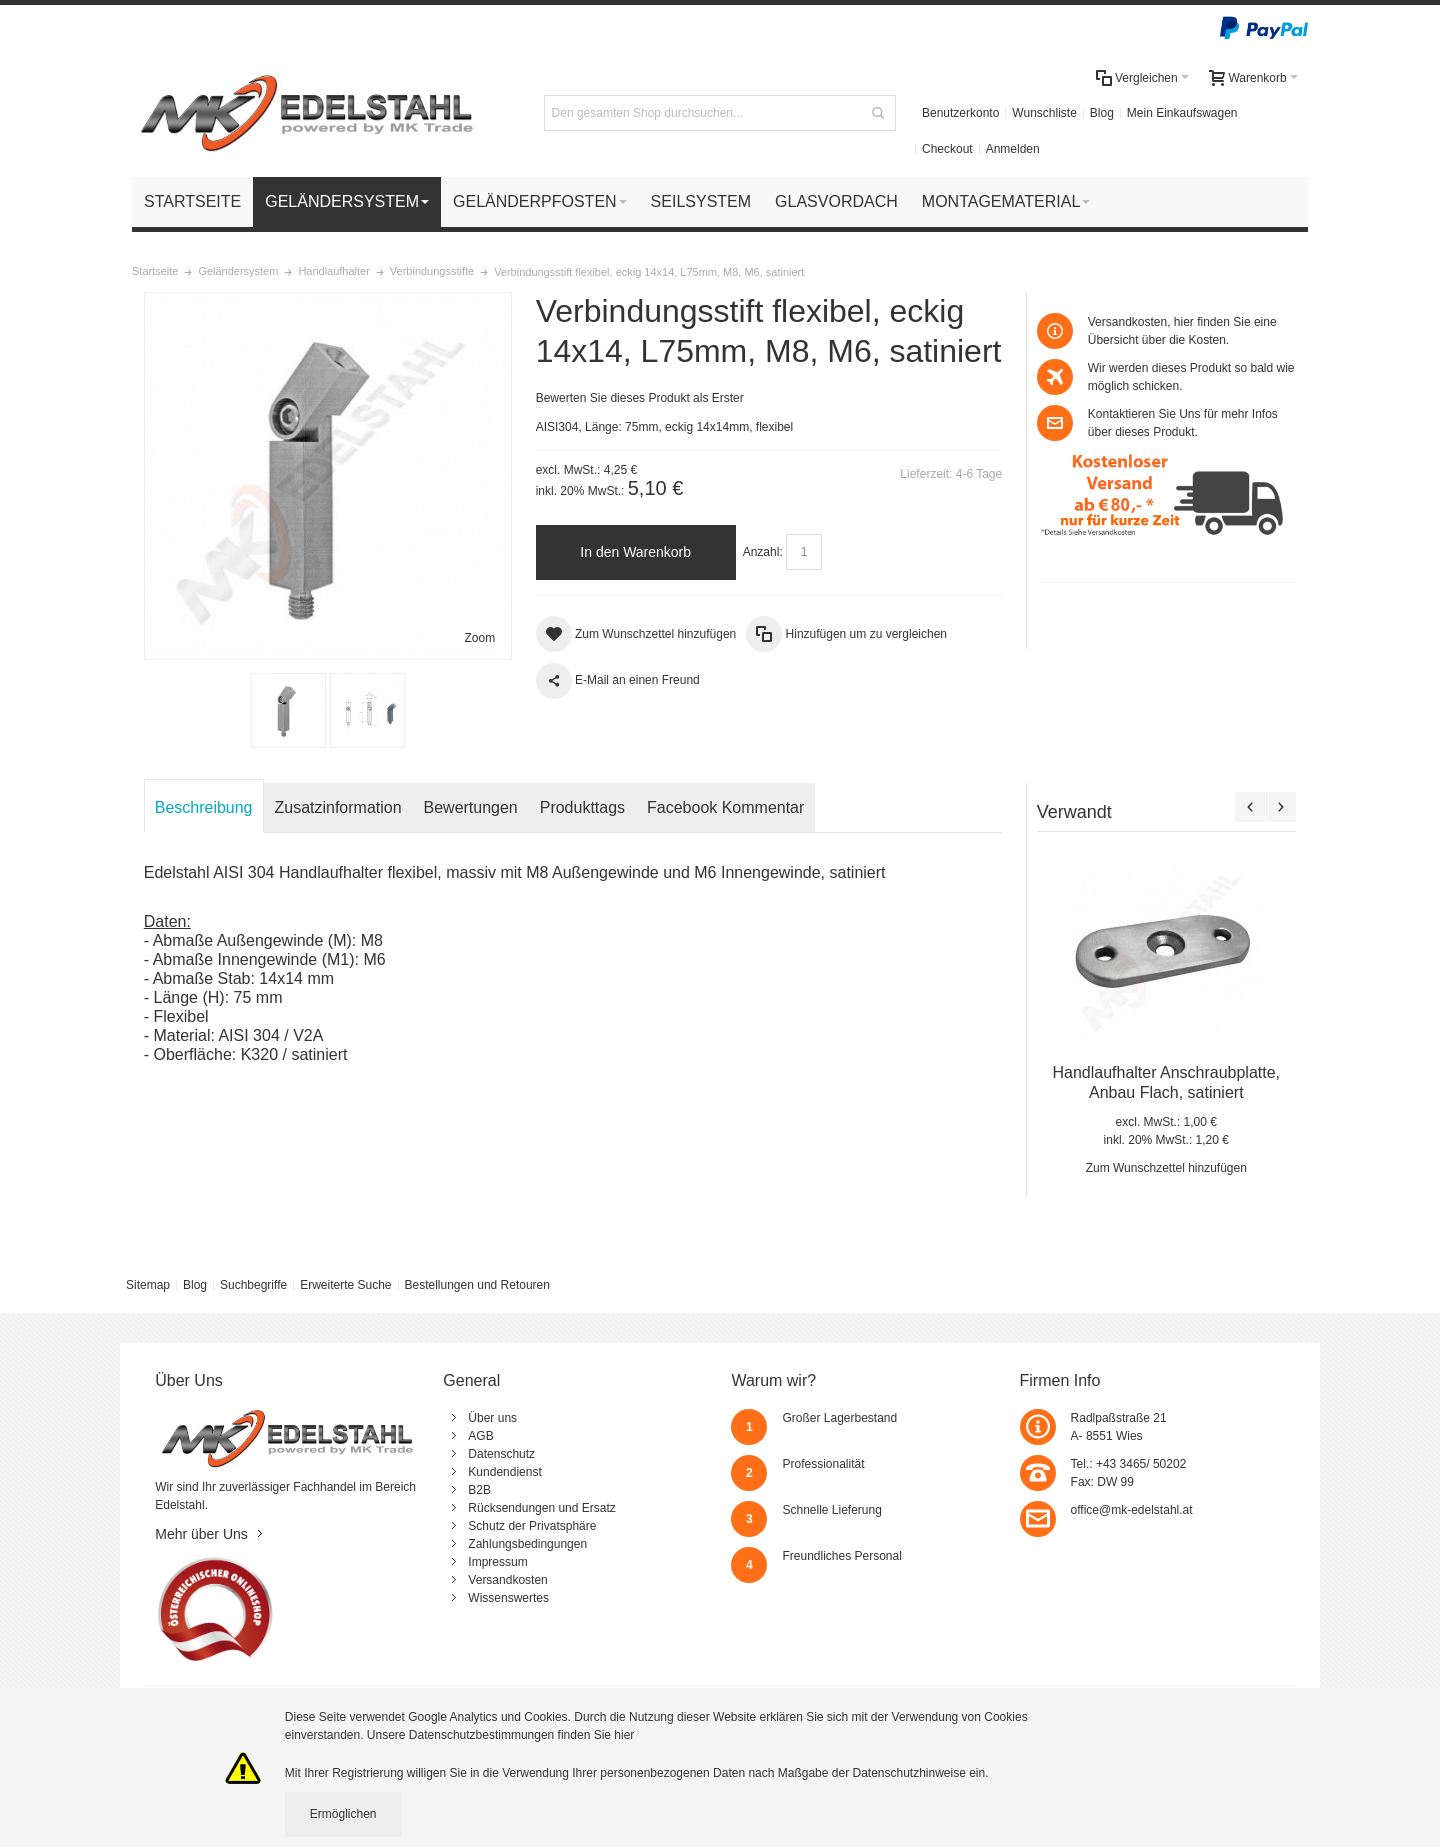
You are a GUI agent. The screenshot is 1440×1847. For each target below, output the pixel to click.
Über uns (492, 1418)
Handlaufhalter (333, 271)
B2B (479, 1490)
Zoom (480, 638)
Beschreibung (204, 807)
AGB (480, 1436)
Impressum (497, 1562)
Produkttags (582, 807)
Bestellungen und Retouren (476, 1285)
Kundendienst (504, 1472)
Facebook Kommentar (725, 807)
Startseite (155, 271)
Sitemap (148, 1285)
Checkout (947, 149)
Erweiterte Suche (345, 1285)
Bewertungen (471, 807)
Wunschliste (1044, 113)
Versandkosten (507, 1580)
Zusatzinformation (338, 807)
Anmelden (1013, 149)
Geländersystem (238, 271)
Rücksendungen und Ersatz (541, 1508)
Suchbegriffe (253, 1285)
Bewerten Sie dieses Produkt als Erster (640, 398)
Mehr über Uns (201, 1534)
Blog (1102, 113)
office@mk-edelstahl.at (1132, 1510)
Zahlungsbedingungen (527, 1544)
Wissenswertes (508, 1598)
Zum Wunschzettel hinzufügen (1166, 1168)
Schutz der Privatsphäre (532, 1526)
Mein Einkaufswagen (1182, 113)
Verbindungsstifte (432, 271)
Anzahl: (763, 552)
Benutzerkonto (960, 113)
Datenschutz (501, 1454)
